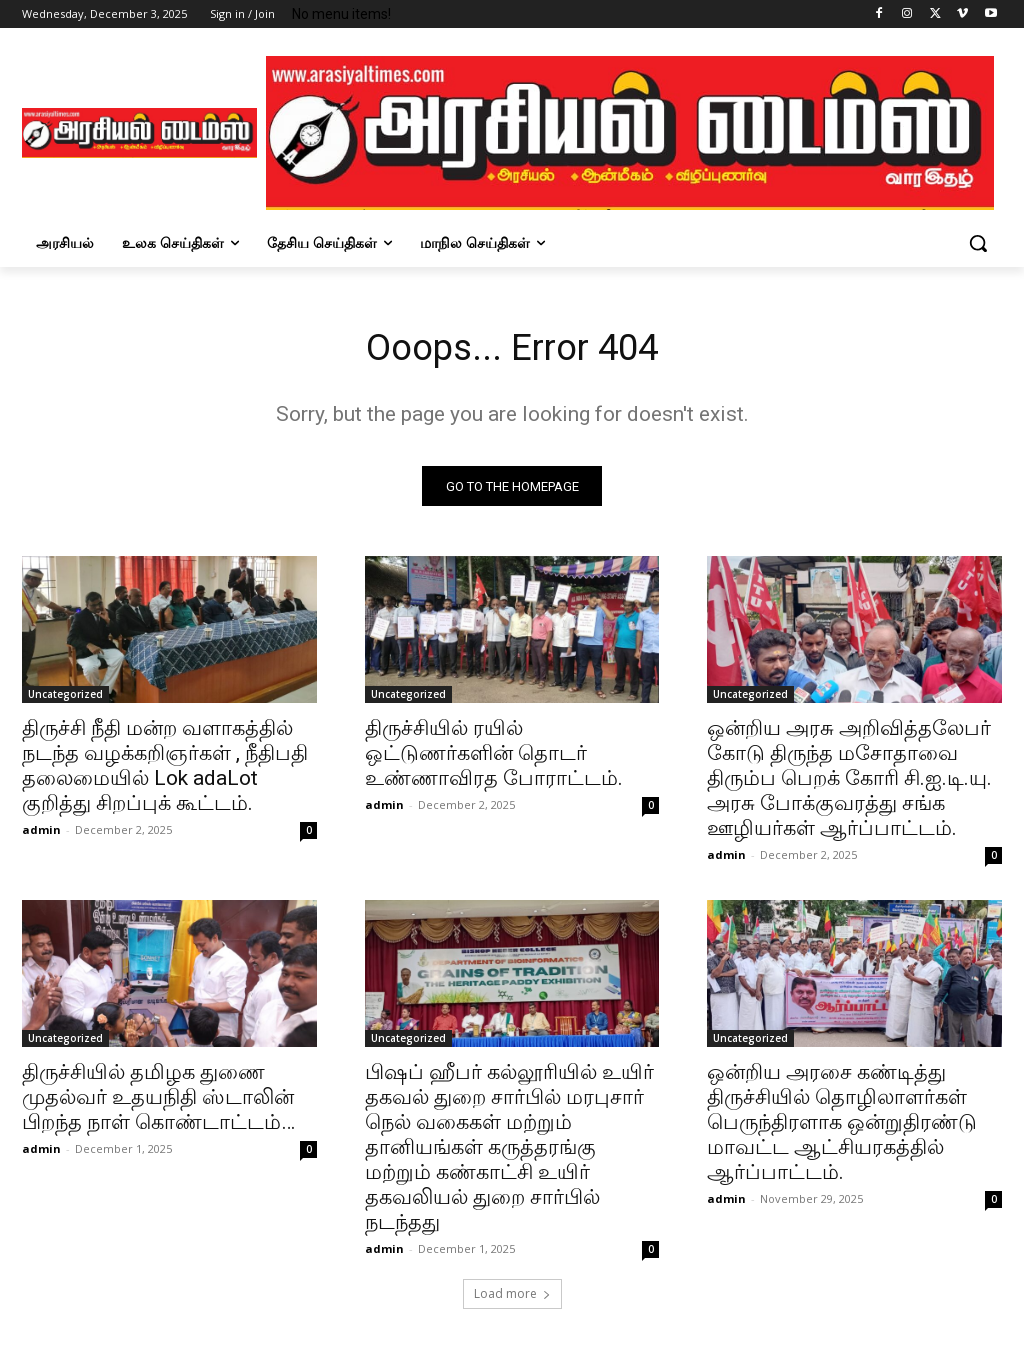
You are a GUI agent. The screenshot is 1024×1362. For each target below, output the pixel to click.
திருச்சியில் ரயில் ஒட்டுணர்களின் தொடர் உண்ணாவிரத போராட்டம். (494, 759)
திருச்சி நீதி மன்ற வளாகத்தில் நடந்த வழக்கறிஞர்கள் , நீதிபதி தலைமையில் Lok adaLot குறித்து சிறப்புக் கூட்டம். (165, 771)
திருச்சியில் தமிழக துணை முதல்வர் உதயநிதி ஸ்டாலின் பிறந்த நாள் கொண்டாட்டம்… (158, 1103)
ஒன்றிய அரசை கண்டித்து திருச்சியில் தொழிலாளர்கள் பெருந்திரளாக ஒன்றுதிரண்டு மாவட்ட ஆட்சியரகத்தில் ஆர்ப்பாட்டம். (842, 1128)
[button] (978, 243)
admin (41, 835)
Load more (512, 1298)
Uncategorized (65, 700)
